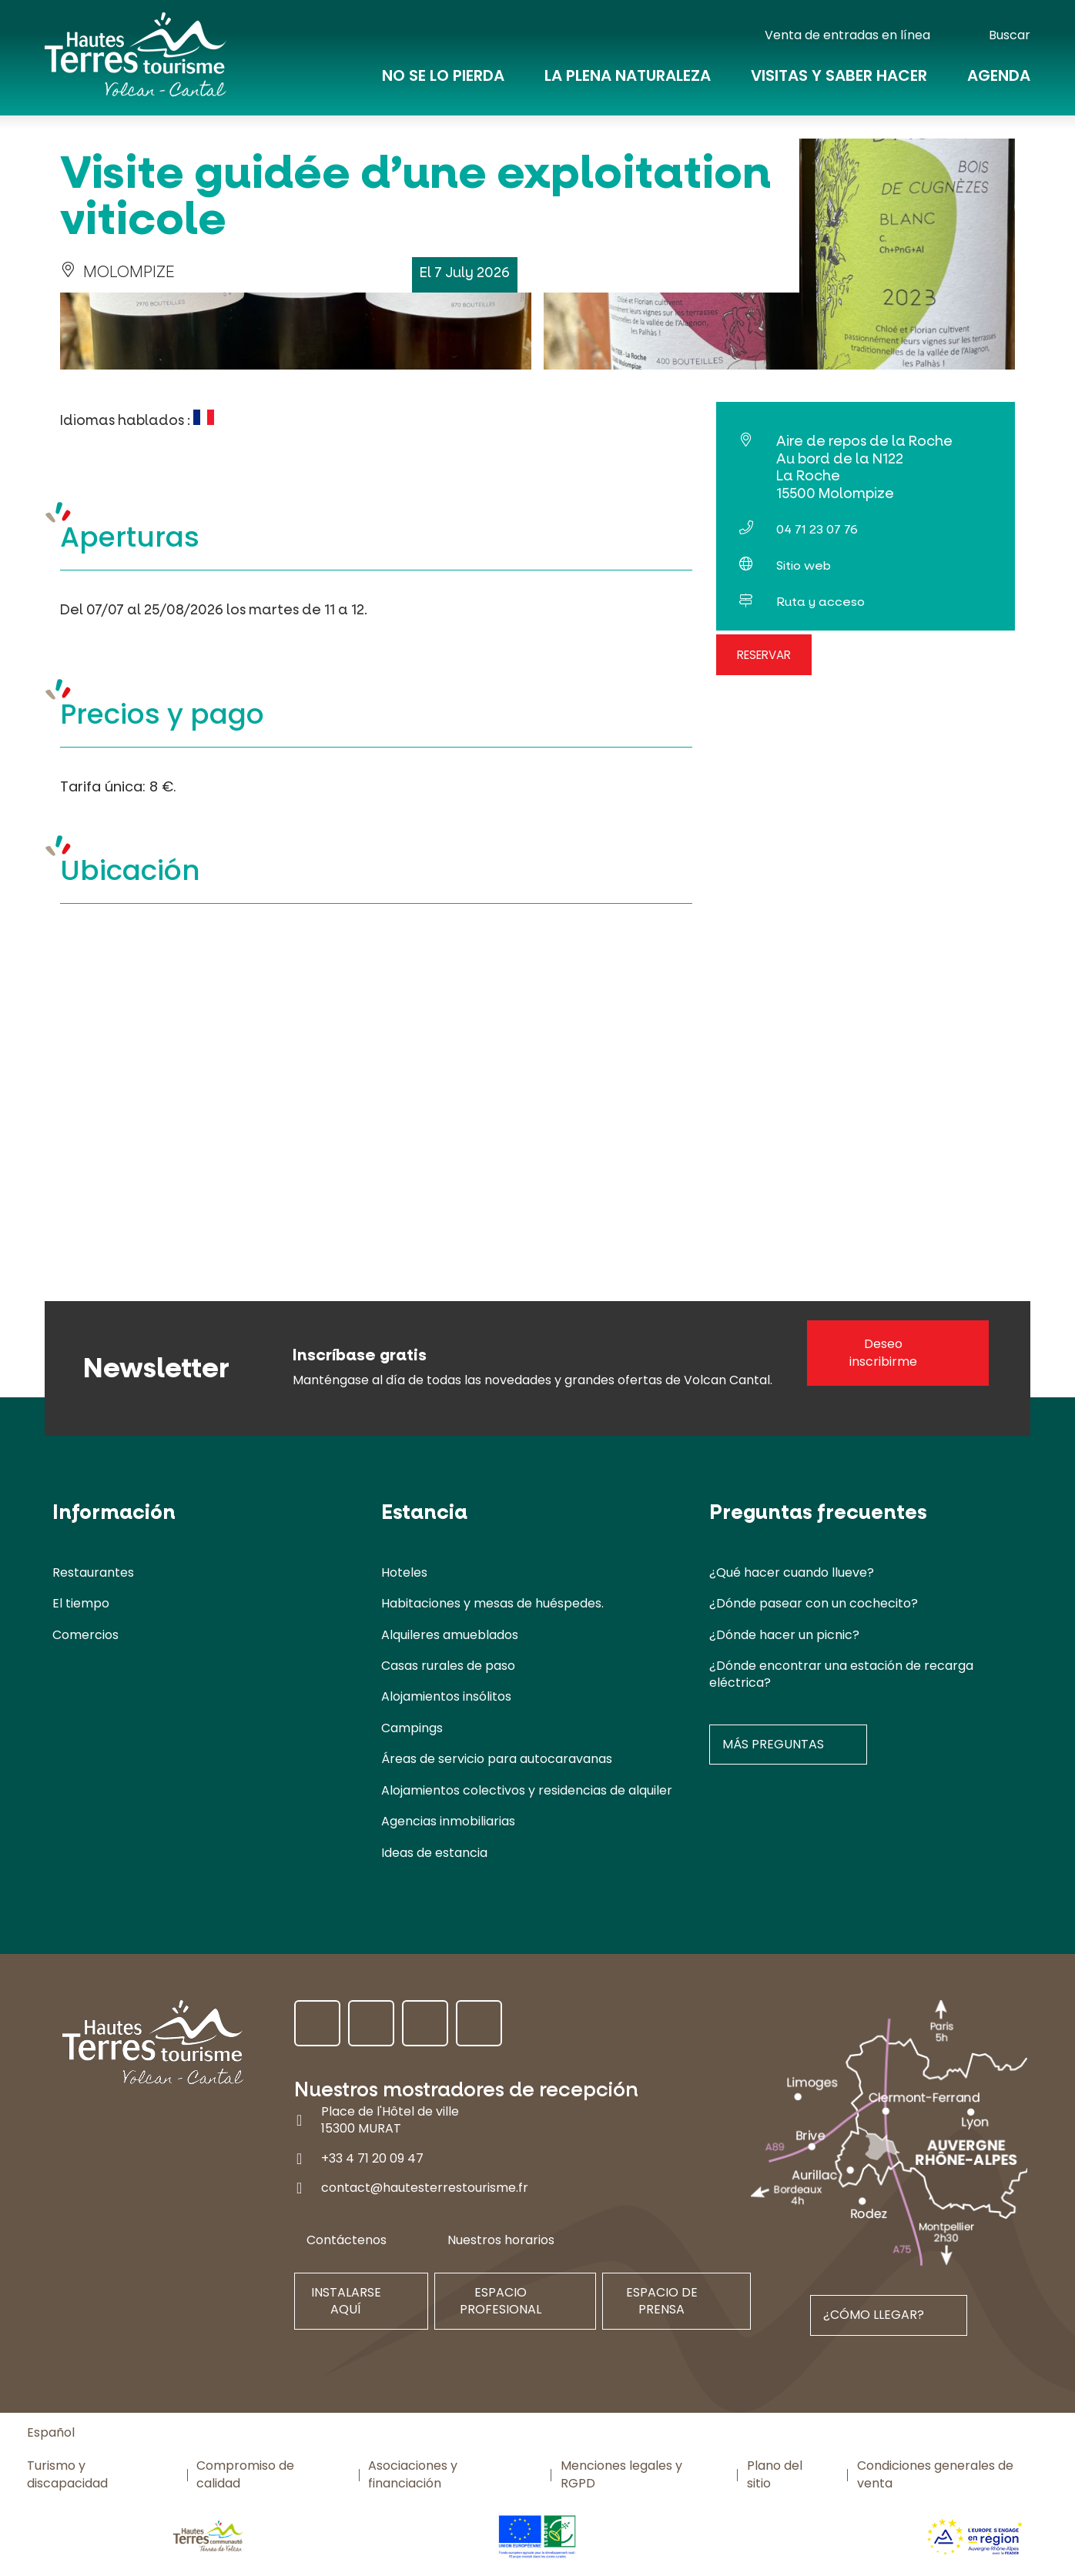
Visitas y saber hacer (839, 78)
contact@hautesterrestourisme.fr (424, 2187)
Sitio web (803, 565)
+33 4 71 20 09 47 (372, 2158)
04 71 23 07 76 (817, 529)
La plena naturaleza (627, 78)
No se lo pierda (443, 78)
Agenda (998, 78)
